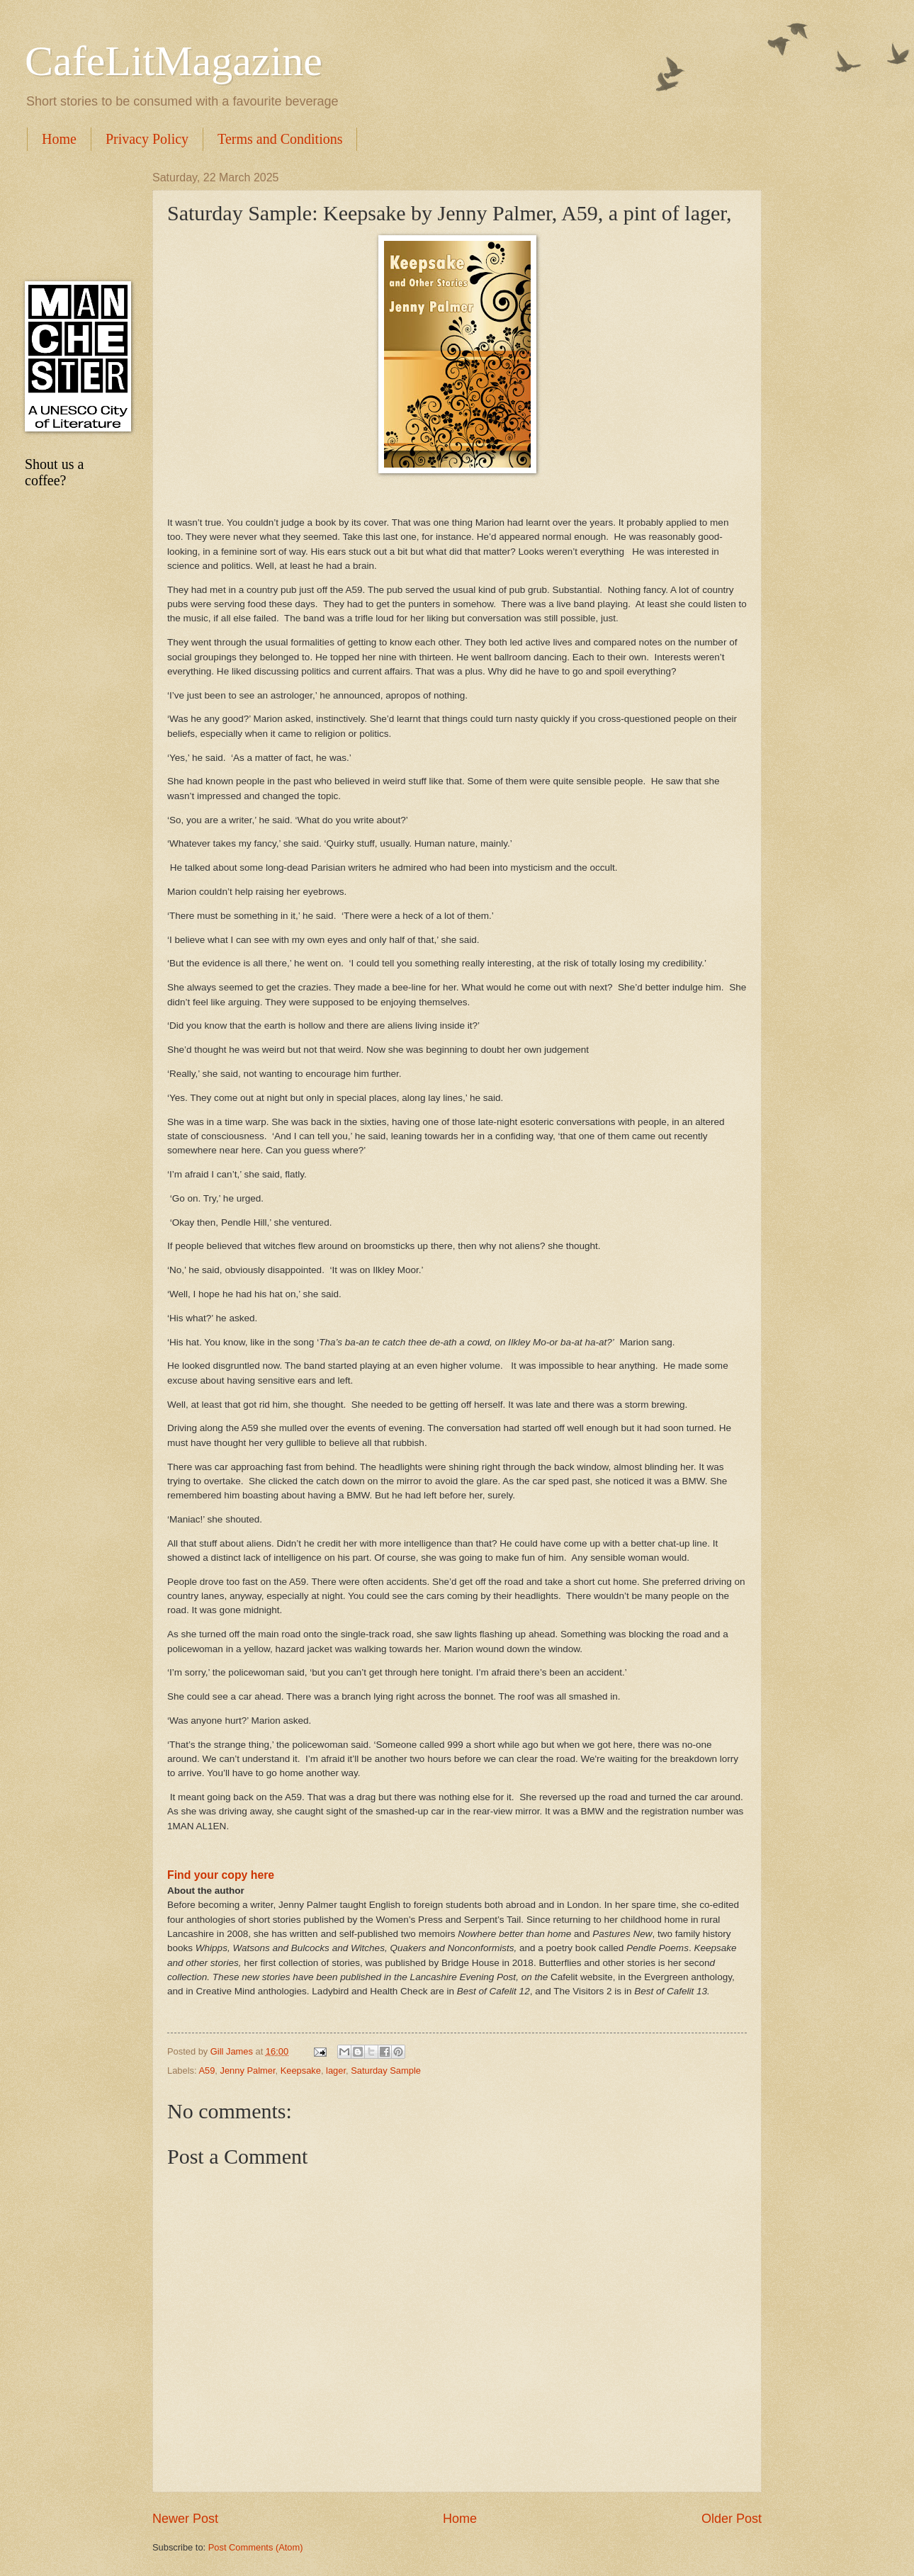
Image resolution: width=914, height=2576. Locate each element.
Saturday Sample (386, 2070)
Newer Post (185, 2519)
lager (336, 2070)
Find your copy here (220, 1875)
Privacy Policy (147, 139)
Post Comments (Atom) (255, 2547)
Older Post (731, 2519)
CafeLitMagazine (173, 61)
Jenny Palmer (247, 2070)
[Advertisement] (74, 215)
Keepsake (301, 2070)
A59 (206, 2070)
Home (59, 139)
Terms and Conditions (280, 139)
